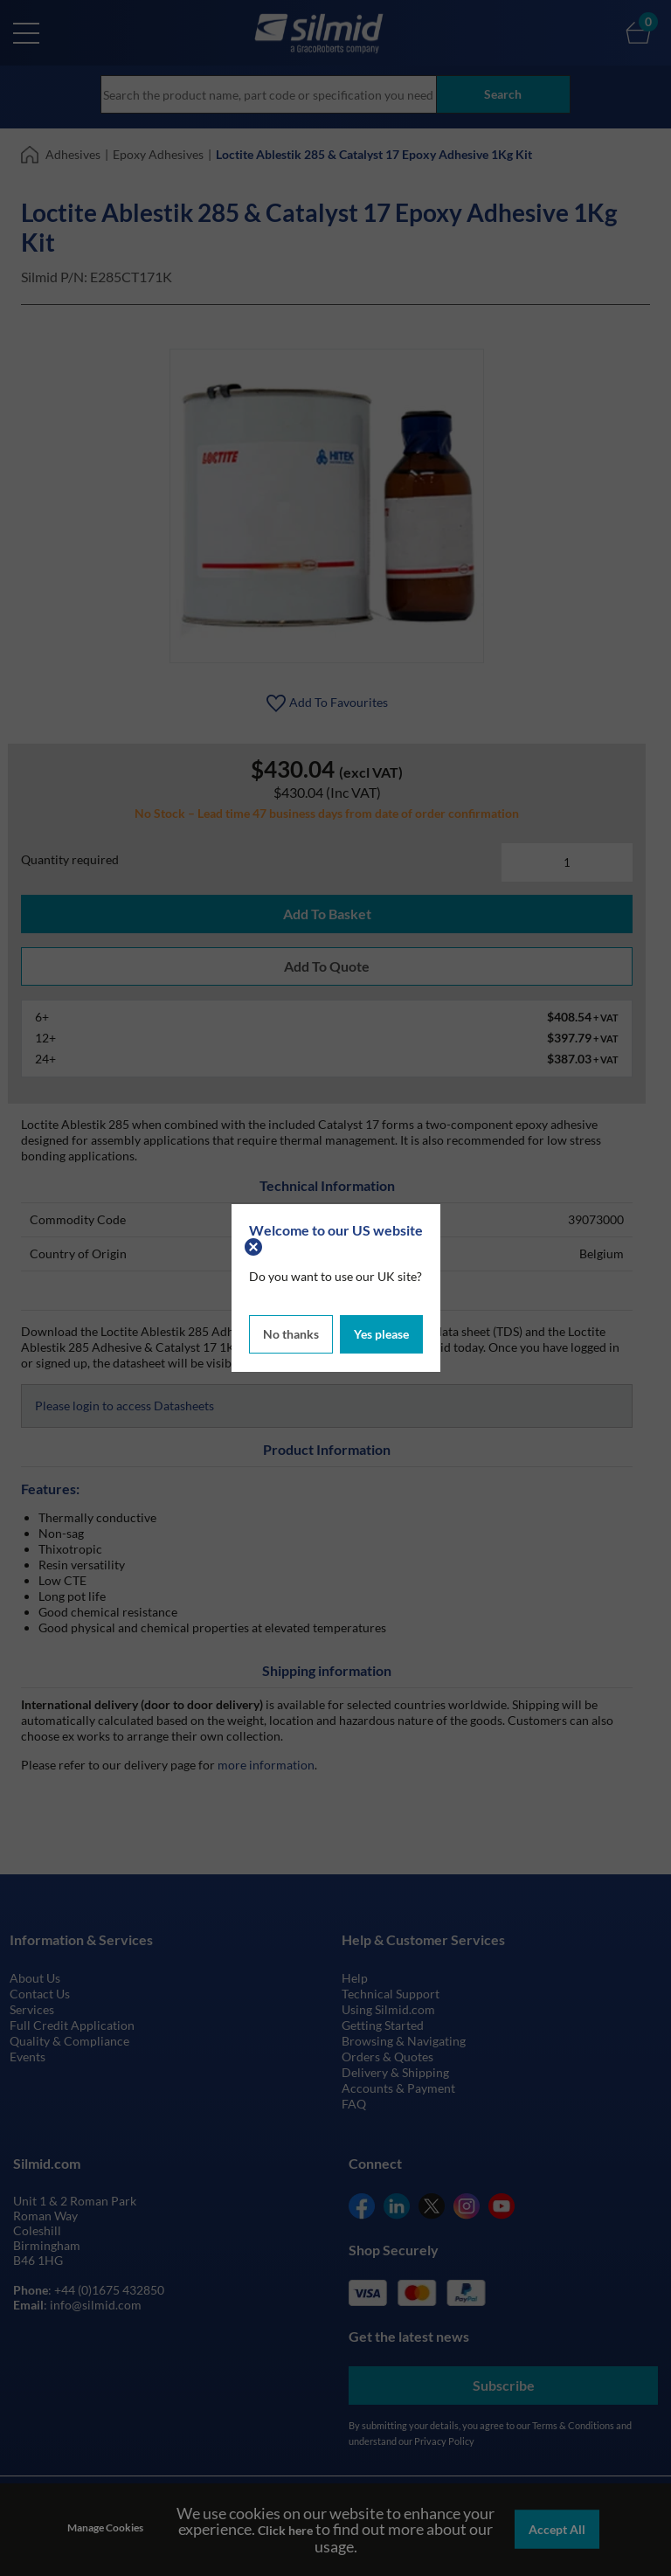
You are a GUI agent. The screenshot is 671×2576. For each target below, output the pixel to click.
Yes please (381, 1333)
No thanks (291, 1333)
